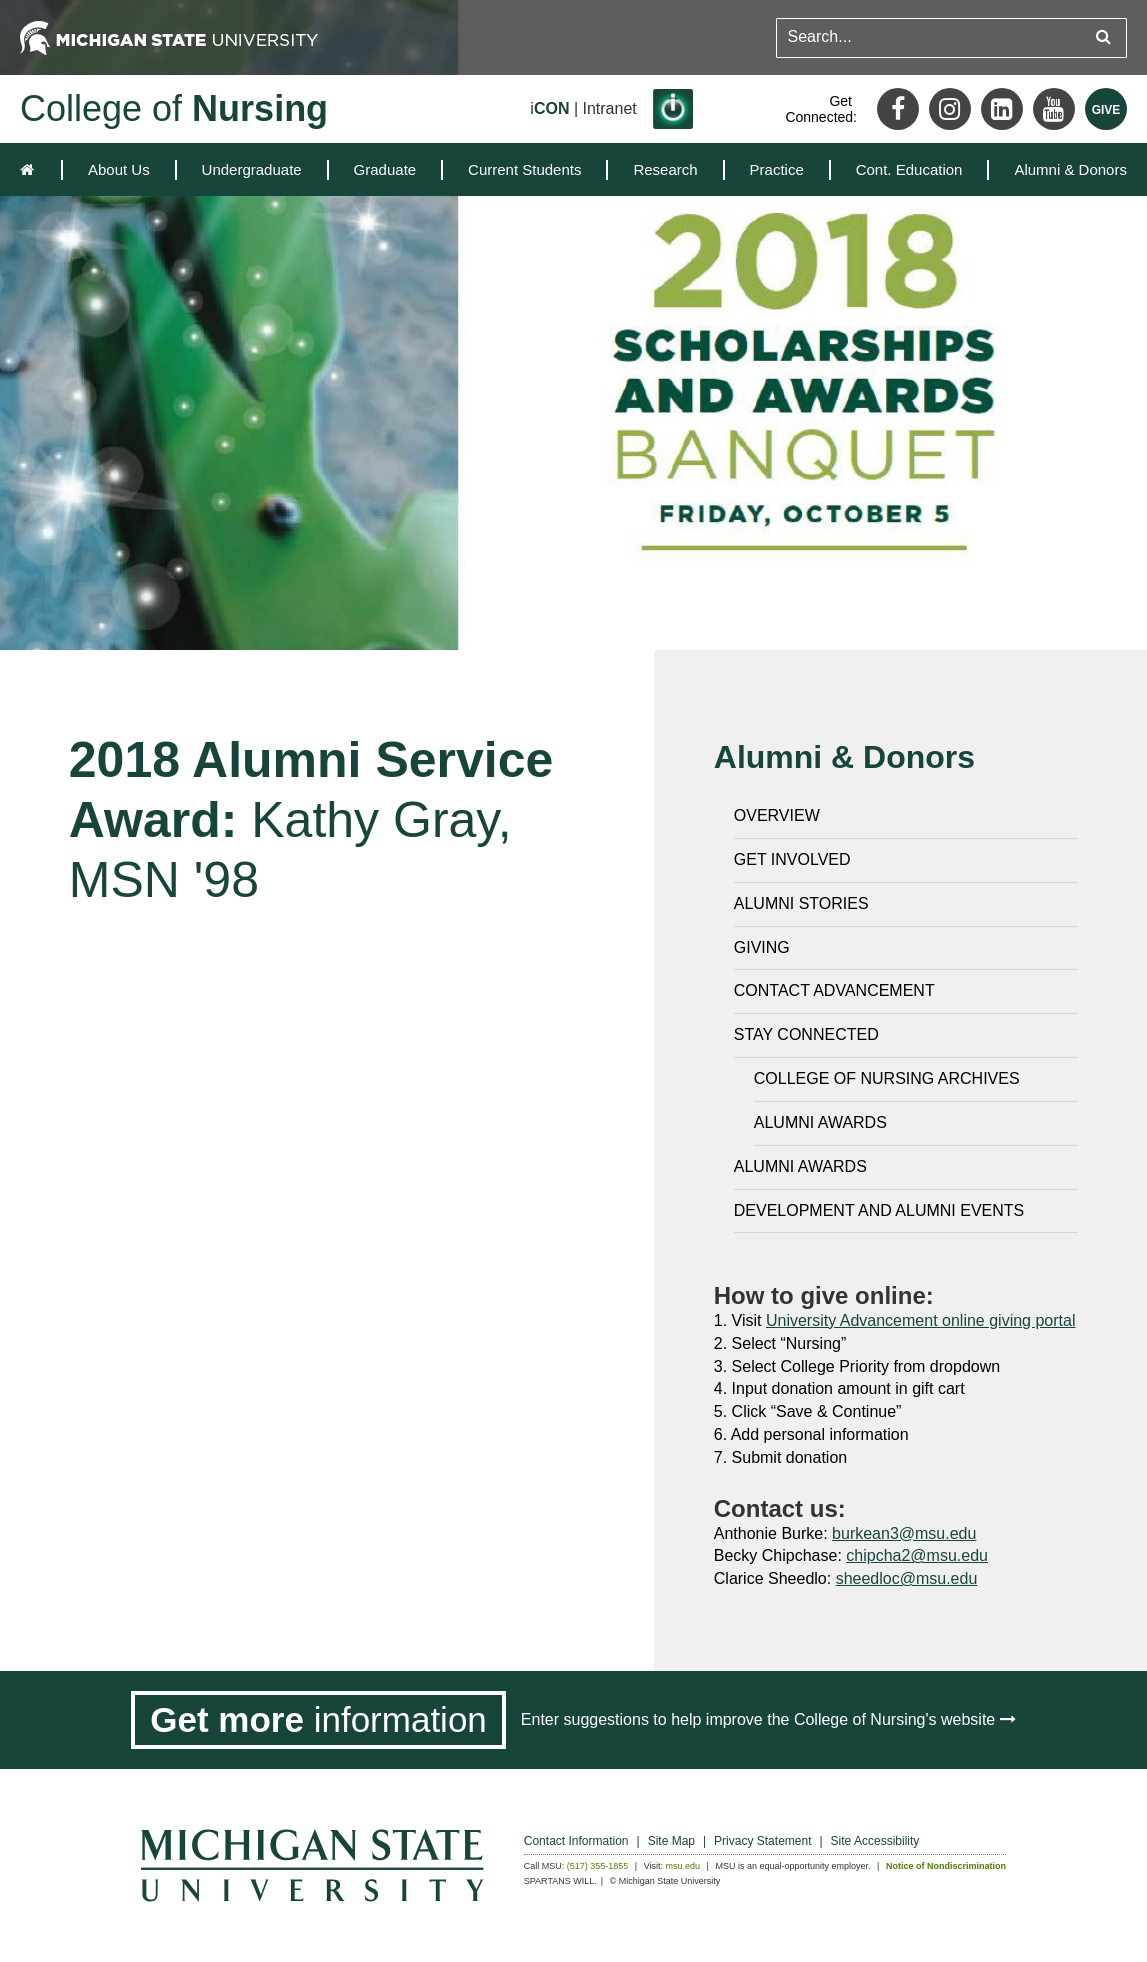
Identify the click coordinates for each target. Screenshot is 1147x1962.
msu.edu (683, 1866)
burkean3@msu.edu (904, 1533)
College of (174, 108)
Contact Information (576, 1841)
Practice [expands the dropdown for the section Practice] (777, 169)
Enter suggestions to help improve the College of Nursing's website (768, 1719)
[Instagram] (950, 109)
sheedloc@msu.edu (907, 1578)
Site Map (671, 1841)
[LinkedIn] (1002, 109)
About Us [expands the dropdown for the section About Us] (119, 169)
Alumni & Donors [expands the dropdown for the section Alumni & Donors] (1070, 169)
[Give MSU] (1106, 109)
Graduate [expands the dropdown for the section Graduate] (385, 169)
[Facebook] (898, 109)
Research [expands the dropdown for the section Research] (665, 169)
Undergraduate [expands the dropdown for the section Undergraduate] (252, 169)
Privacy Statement (762, 1841)
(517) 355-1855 (598, 1866)
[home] (31, 169)
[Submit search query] (1103, 37)
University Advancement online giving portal (921, 1320)
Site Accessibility (875, 1841)
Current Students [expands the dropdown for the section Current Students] (524, 169)
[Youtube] (1054, 109)
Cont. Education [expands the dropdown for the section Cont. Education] (909, 169)
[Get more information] (318, 1720)
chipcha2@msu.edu (917, 1555)
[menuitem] (119, 169)
